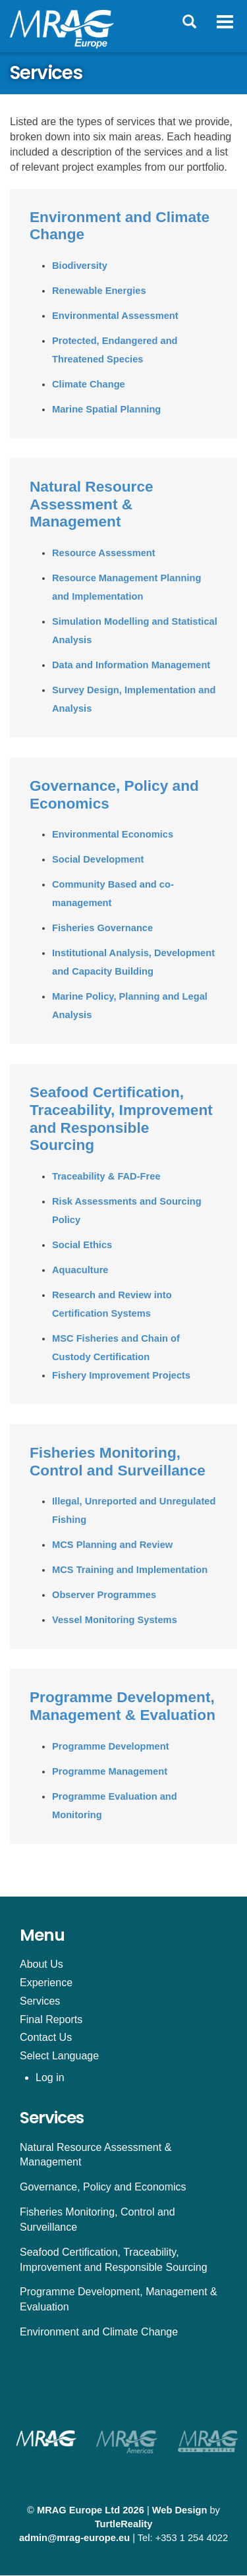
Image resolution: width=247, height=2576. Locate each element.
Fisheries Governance (102, 928)
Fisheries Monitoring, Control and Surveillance (118, 1461)
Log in (50, 2077)
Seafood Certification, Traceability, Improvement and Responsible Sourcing (121, 1118)
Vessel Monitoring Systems (114, 1620)
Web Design (179, 2510)
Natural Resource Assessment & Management (91, 504)
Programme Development (110, 1746)
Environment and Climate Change (99, 2331)
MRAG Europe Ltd (78, 2510)
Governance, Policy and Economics (103, 2186)
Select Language (59, 2055)
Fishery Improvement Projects (121, 1375)
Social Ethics (82, 1245)
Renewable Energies (99, 290)
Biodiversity (79, 265)
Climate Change (88, 384)
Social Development (98, 859)
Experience (46, 1982)
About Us (41, 1964)
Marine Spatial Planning (106, 409)
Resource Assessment (103, 553)
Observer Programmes (104, 1594)
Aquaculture (80, 1270)
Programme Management (109, 1771)
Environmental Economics (112, 834)
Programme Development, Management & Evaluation (122, 1705)
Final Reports (51, 2019)
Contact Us (46, 2037)
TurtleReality (124, 2524)
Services (40, 2001)
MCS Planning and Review (112, 1544)
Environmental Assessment (115, 315)
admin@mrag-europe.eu (74, 2538)
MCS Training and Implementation (129, 1569)
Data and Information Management (131, 665)
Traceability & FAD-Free (106, 1176)
